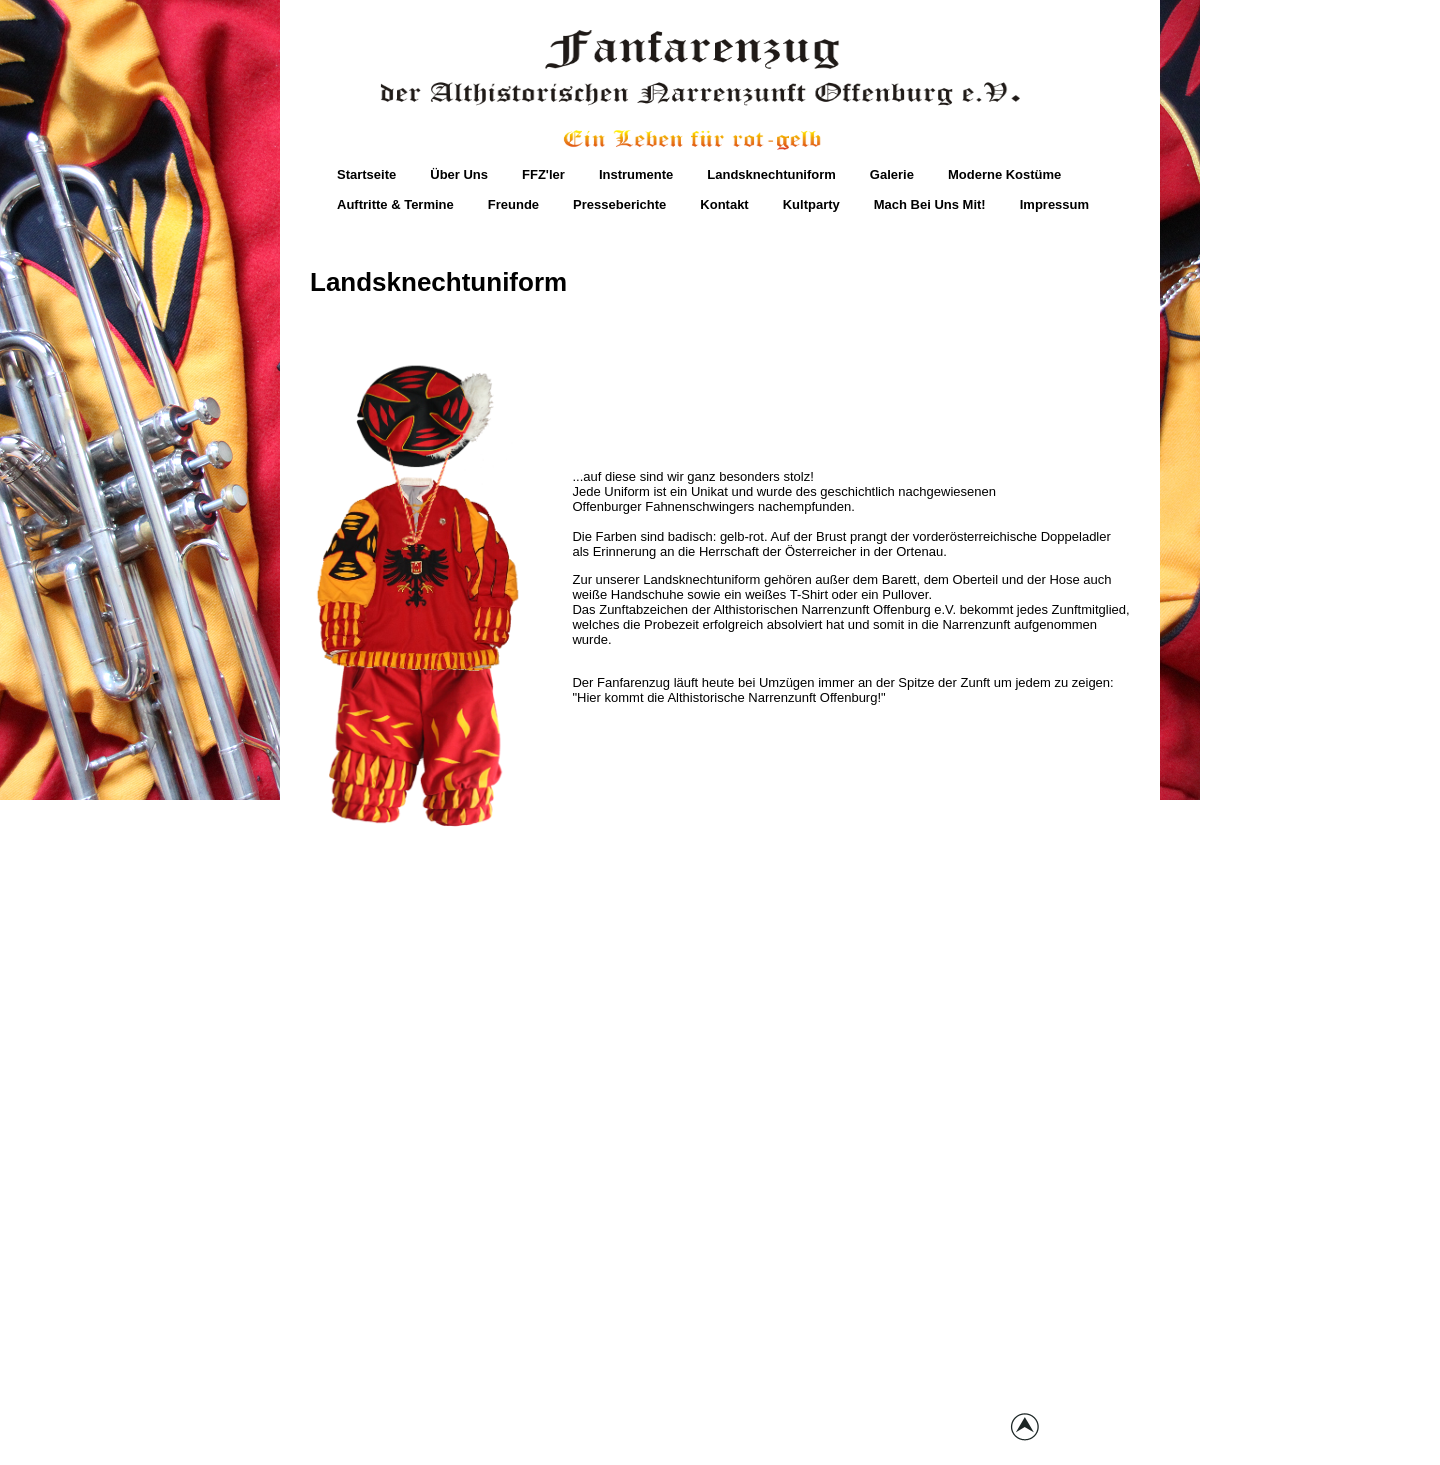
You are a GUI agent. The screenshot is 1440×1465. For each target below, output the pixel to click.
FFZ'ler (543, 174)
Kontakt (724, 204)
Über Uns (459, 174)
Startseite (366, 174)
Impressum (1054, 204)
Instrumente (636, 174)
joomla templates (881, 1432)
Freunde (513, 204)
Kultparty (811, 204)
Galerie (892, 174)
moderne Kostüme (1004, 174)
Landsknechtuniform (771, 174)
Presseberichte (619, 204)
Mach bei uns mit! (930, 204)
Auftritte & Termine (395, 204)
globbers (797, 1432)
